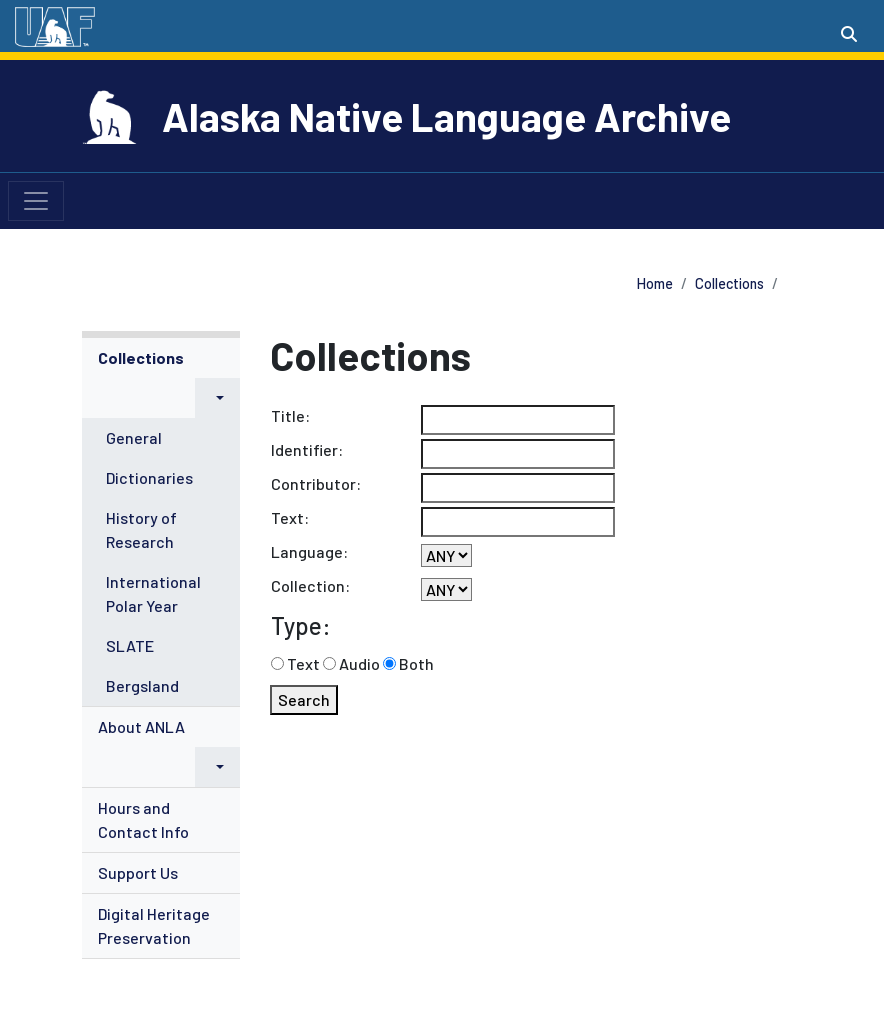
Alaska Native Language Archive (446, 116)
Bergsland (142, 685)
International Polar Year (153, 593)
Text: (290, 517)
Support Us (138, 872)
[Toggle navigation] (36, 201)
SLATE (130, 645)
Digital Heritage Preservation (154, 925)
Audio (359, 663)
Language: (309, 551)
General (134, 437)
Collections (729, 283)
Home (655, 283)
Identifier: (307, 449)
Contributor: (316, 483)
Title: (290, 415)
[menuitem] (161, 522)
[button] (217, 398)
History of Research (141, 529)
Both (416, 663)
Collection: (310, 585)
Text (303, 663)
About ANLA (141, 726)
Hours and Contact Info (143, 819)
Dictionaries (149, 477)
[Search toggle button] (849, 34)
